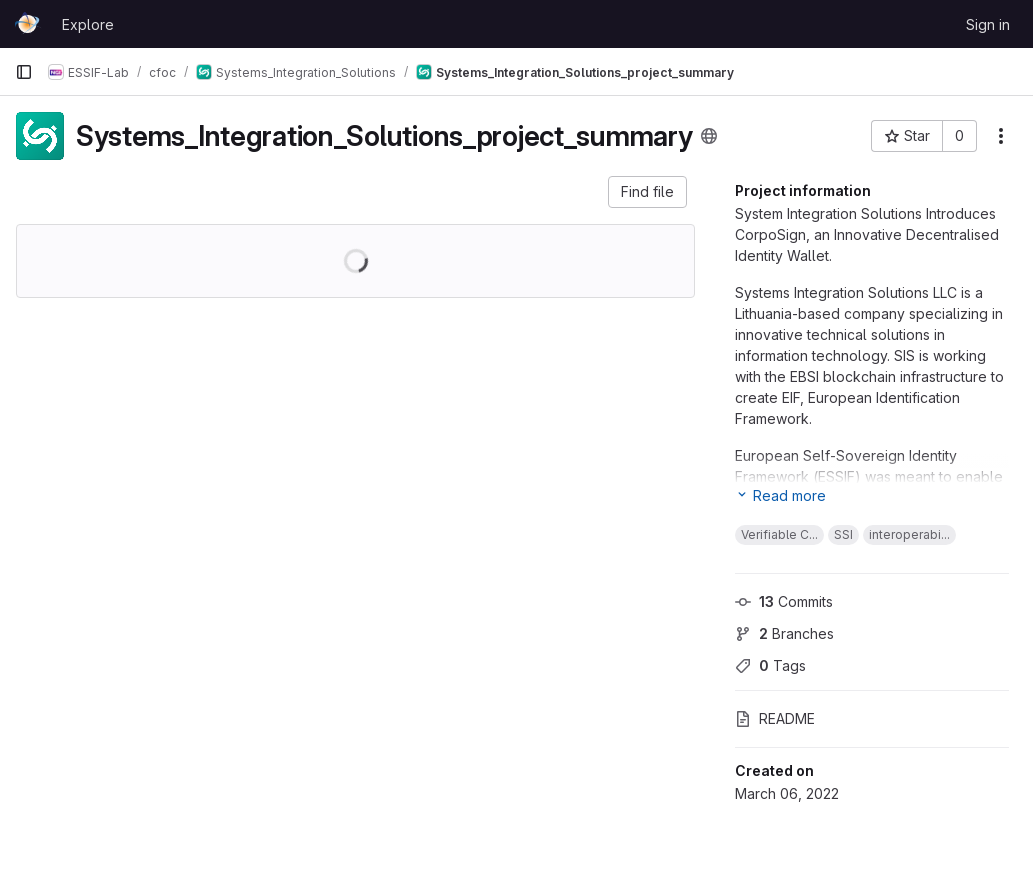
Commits (784, 601)
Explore (88, 24)
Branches (784, 633)
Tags (770, 665)
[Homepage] (28, 24)
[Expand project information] (780, 495)
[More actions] (1001, 136)
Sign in (988, 24)
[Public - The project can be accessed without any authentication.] (709, 136)
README (775, 718)
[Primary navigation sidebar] (24, 72)
